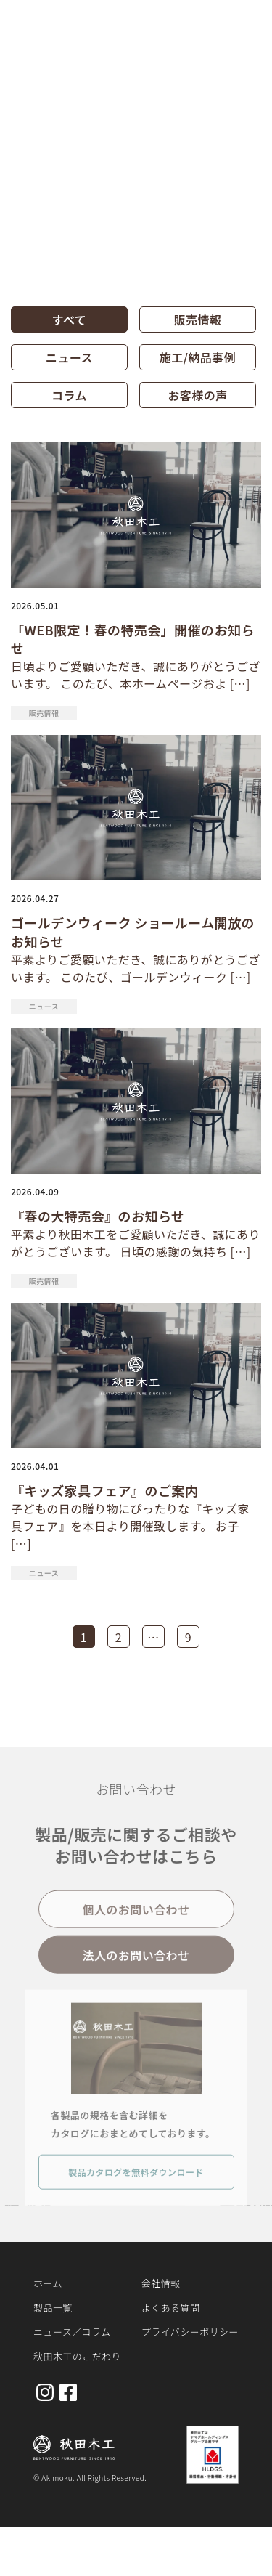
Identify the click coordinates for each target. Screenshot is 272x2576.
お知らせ (81, 90)
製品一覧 (53, 2308)
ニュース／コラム (72, 2332)
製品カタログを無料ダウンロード (136, 2177)
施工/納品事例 (198, 357)
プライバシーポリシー (190, 2332)
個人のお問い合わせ (135, 1915)
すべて (69, 319)
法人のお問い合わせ (135, 1961)
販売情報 (198, 319)
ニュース (69, 357)
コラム (69, 395)
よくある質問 (170, 2308)
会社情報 (161, 2283)
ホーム (29, 90)
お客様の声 (197, 395)
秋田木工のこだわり (77, 2356)
